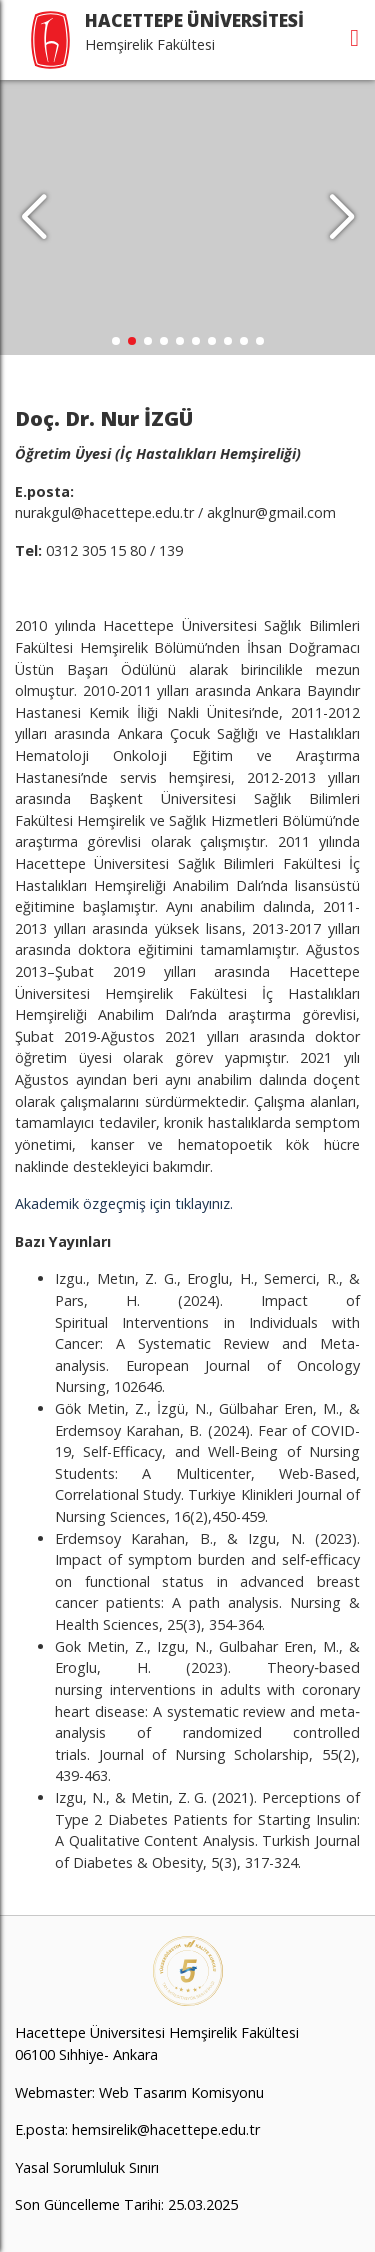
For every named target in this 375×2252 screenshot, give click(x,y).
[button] (341, 218)
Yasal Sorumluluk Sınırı (87, 2167)
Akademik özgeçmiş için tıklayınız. (124, 1203)
